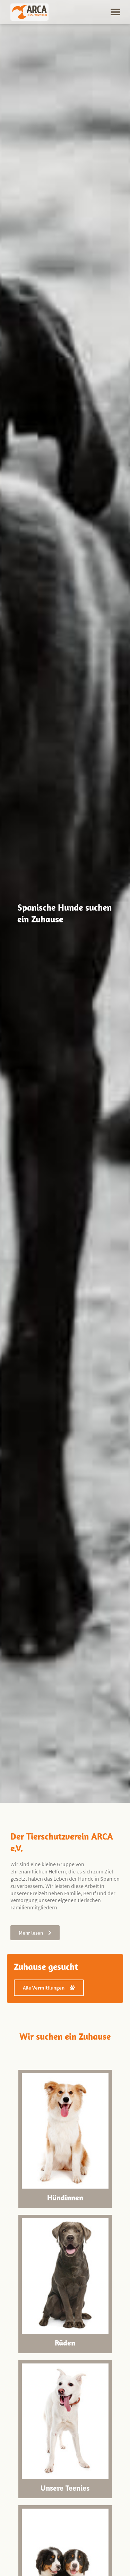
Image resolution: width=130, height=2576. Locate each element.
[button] (115, 12)
